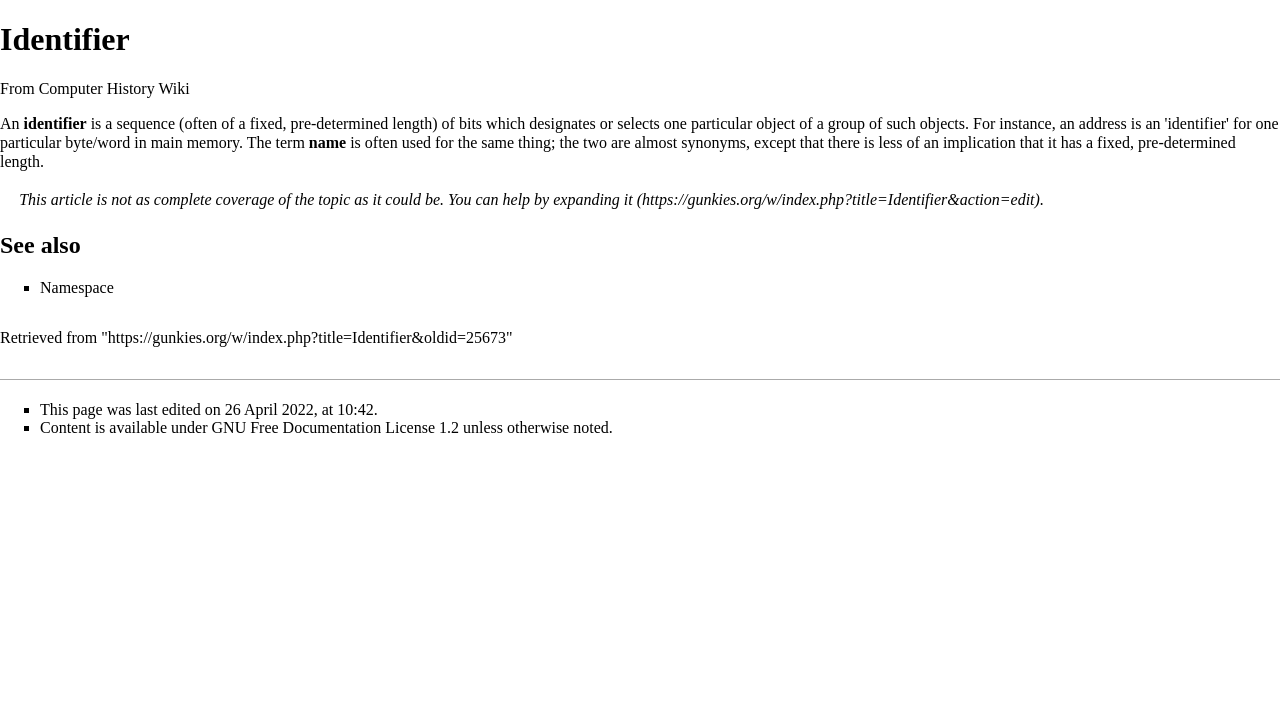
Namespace (77, 287)
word (113, 142)
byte (79, 142)
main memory (195, 142)
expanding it (593, 199)
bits (470, 123)
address (1103, 123)
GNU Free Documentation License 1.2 (335, 427)
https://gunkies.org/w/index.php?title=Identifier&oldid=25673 (307, 337)
